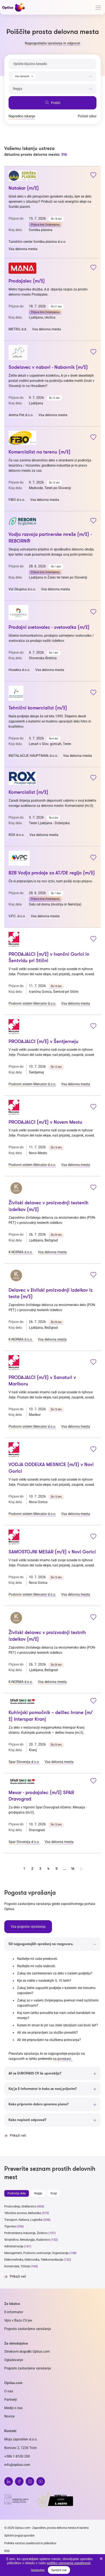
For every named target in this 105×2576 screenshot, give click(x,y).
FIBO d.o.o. (17, 500)
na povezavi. (63, 2059)
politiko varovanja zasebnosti (69, 2563)
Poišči (52, 102)
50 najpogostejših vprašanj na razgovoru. (41, 1944)
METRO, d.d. (18, 329)
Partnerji (10, 2400)
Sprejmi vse (59, 2570)
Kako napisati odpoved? (27, 2120)
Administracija (13, 2246)
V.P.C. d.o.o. (17, 916)
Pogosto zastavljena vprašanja (27, 2329)
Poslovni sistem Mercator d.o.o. (32, 1003)
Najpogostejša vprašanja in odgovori (52, 43)
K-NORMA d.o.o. (21, 1252)
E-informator (13, 2312)
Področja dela (16, 2193)
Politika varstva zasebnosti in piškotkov (30, 2543)
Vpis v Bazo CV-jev (18, 2320)
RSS (7, 2551)
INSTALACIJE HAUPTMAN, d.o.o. (33, 756)
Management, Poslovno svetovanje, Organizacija (36, 2253)
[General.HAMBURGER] (98, 8)
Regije (38, 2193)
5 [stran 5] (57, 1868)
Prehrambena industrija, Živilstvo (26, 2233)
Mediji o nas (13, 2408)
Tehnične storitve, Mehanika (22, 2213)
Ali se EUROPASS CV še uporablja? (35, 2073)
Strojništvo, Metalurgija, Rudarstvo (27, 2239)
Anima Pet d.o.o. (21, 415)
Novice (9, 2416)
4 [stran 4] (48, 1868)
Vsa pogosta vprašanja (28, 1926)
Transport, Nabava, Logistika (23, 2219)
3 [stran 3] (40, 1868)
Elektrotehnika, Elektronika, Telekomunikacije (33, 2259)
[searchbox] (52, 89)
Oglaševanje (13, 2360)
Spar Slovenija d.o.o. (24, 1762)
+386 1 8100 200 (17, 2456)
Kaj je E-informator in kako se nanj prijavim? (43, 2088)
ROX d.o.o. (16, 835)
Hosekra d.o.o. (19, 670)
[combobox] (52, 75)
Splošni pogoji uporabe (19, 2535)
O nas (8, 2391)
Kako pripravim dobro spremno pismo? (39, 2104)
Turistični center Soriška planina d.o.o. (37, 242)
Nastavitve (38, 2570)
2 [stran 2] (32, 1868)
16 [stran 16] (72, 1868)
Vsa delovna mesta (23, 249)
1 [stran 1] (24, 1868)
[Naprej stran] (81, 1869)
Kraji (54, 2193)
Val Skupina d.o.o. (22, 589)
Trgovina (10, 2226)
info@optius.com (17, 2465)
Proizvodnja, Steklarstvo (20, 2206)
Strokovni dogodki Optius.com (27, 2351)
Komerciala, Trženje (17, 2266)
